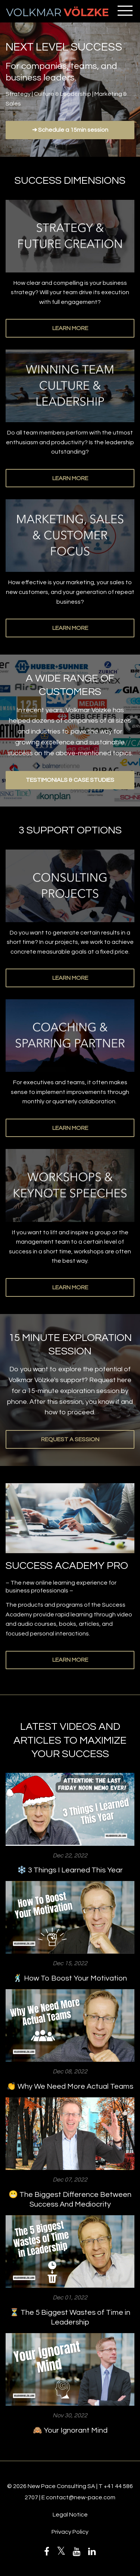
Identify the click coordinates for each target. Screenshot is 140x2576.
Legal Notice (70, 2515)
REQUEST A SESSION (70, 1439)
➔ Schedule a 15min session (70, 130)
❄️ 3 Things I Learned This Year (70, 1870)
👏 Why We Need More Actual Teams (70, 2086)
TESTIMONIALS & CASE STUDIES (70, 780)
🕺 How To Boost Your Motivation (70, 1978)
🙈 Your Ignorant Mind (70, 2430)
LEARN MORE (70, 328)
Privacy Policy (70, 2532)
